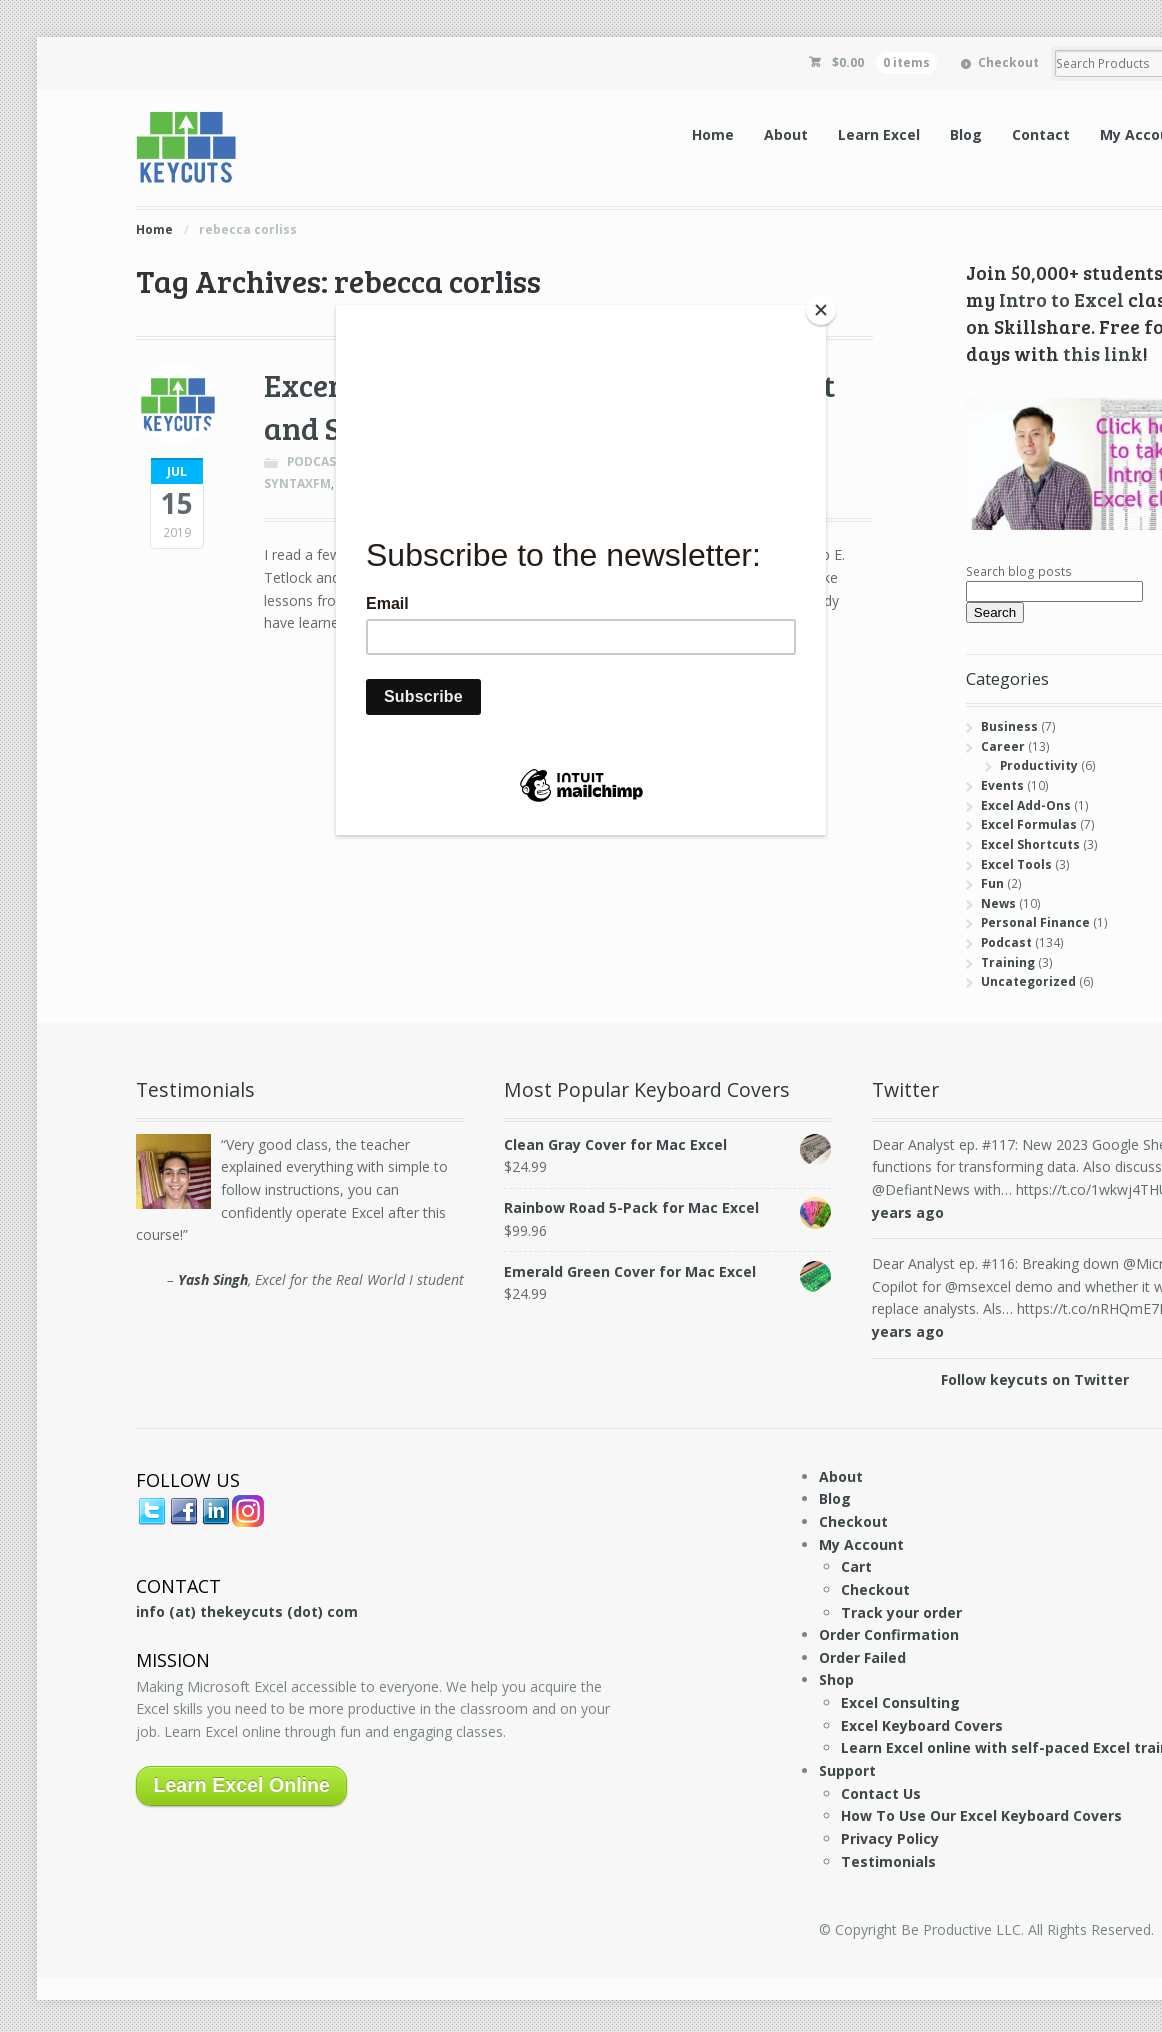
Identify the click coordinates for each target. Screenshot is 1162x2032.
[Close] (821, 310)
